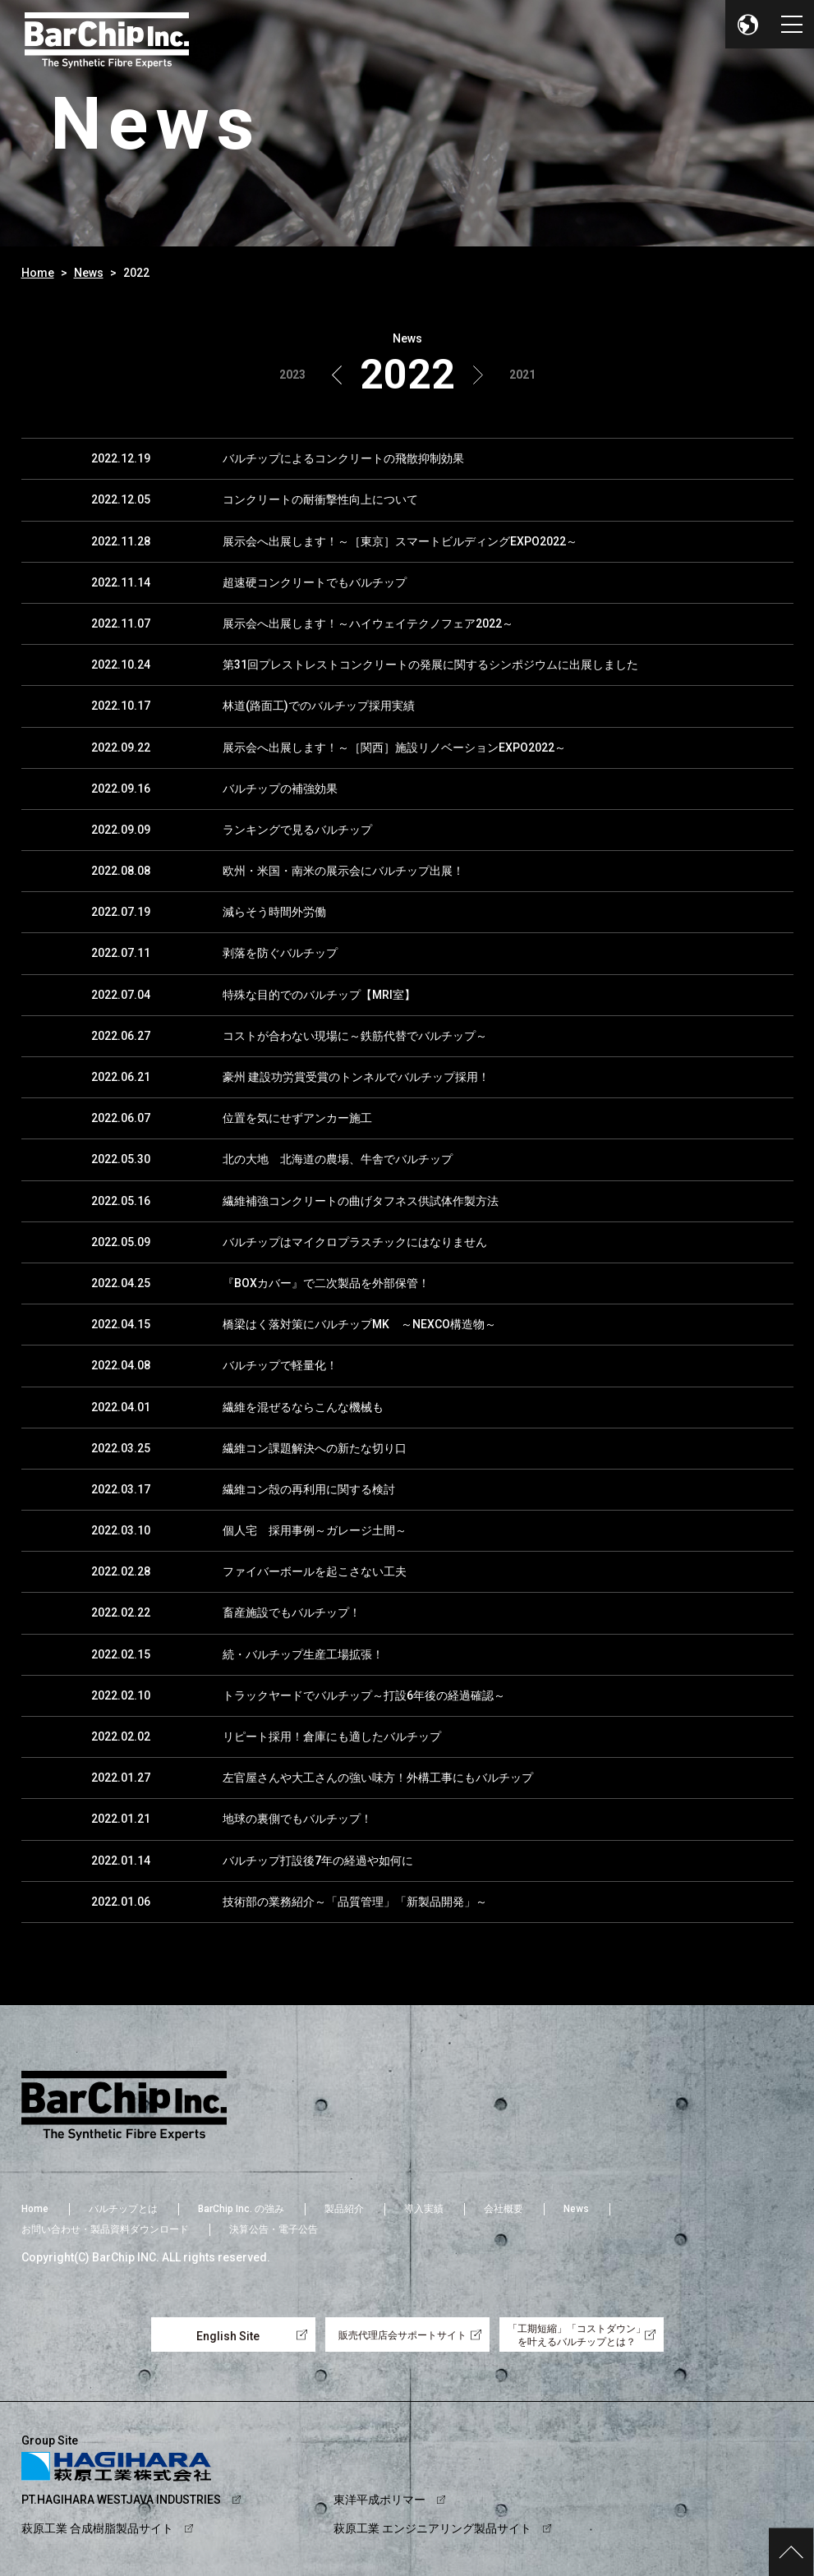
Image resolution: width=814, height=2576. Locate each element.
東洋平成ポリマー (379, 2499)
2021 (522, 374)
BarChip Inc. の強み (241, 2209)
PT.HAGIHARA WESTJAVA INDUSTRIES (121, 2499)
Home (37, 272)
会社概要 (503, 2209)
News (88, 272)
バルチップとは (123, 2209)
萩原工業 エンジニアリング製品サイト (432, 2528)
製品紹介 (344, 2209)
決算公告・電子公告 (273, 2229)
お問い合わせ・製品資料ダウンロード (105, 2229)
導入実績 (424, 2209)
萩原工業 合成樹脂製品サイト (97, 2528)
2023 (292, 374)
